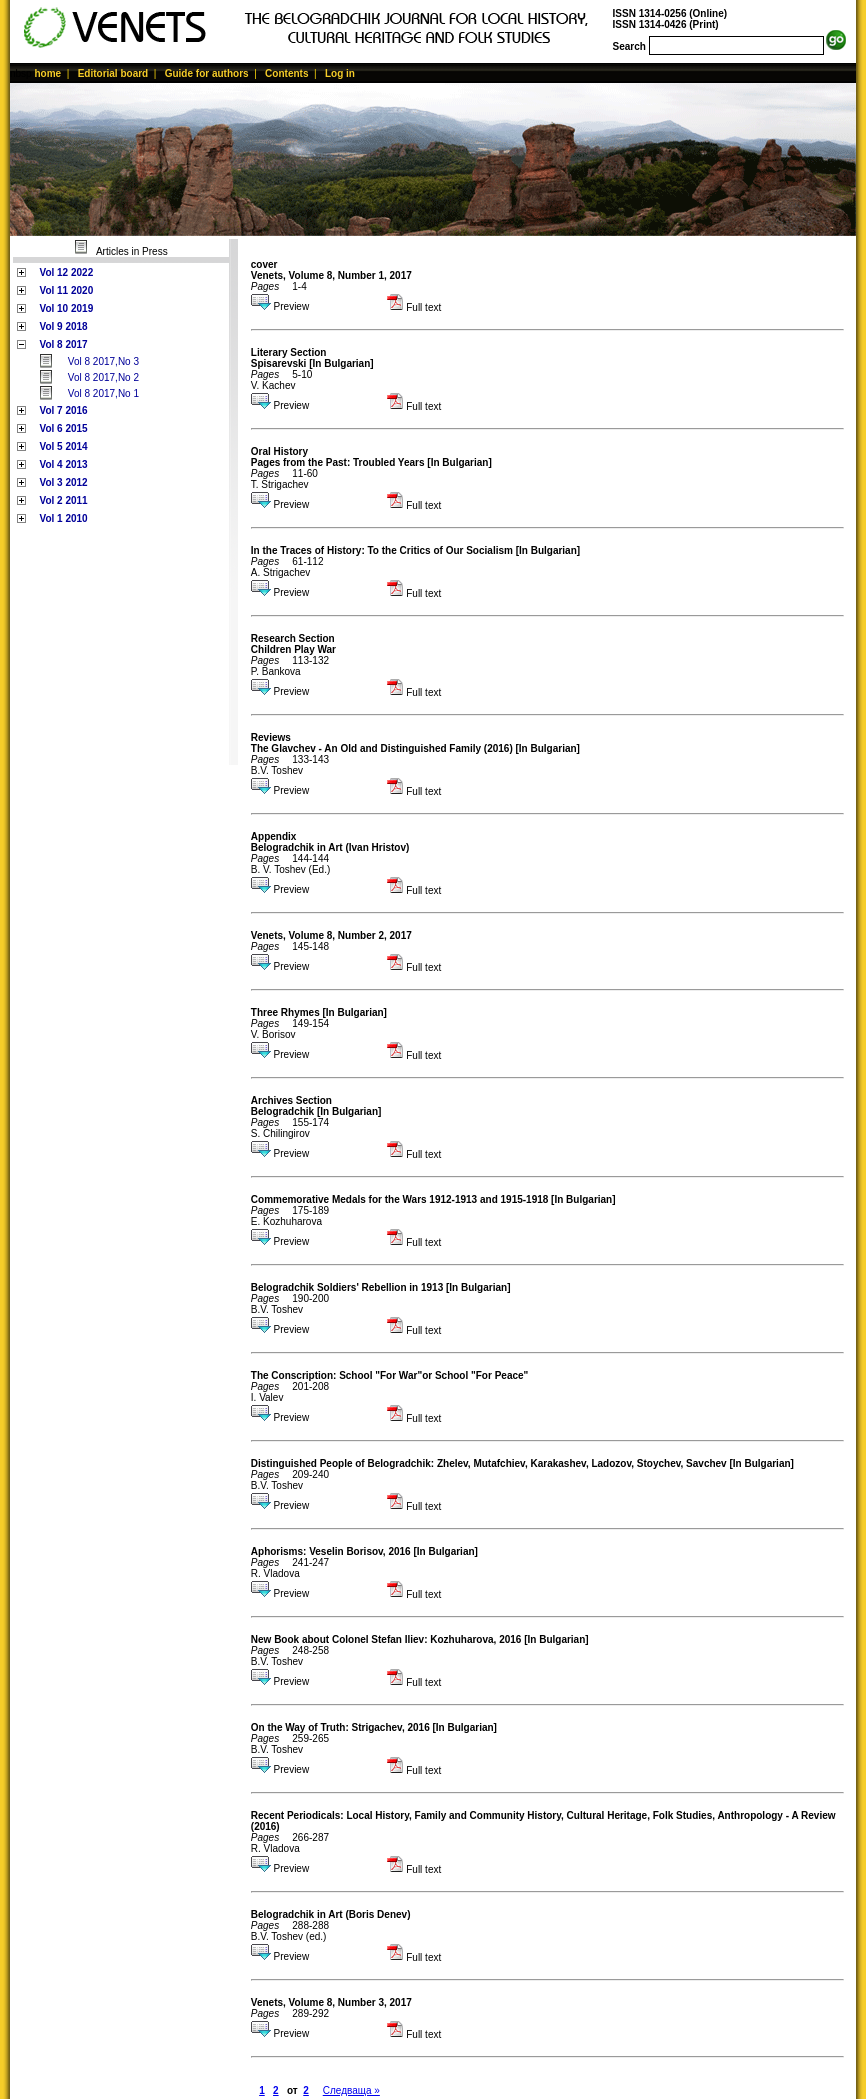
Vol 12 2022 (66, 272)
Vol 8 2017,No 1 (103, 393)
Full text (414, 307)
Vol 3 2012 (63, 482)
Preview (280, 306)
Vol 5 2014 (63, 446)
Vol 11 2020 (66, 290)
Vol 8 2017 (63, 344)
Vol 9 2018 (63, 326)
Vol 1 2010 (63, 518)
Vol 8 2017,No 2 (103, 377)
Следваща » (351, 2090)
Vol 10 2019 (66, 308)
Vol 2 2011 (63, 500)
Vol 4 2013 (63, 464)
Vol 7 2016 (63, 410)
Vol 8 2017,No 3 (103, 361)
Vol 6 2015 (63, 428)
